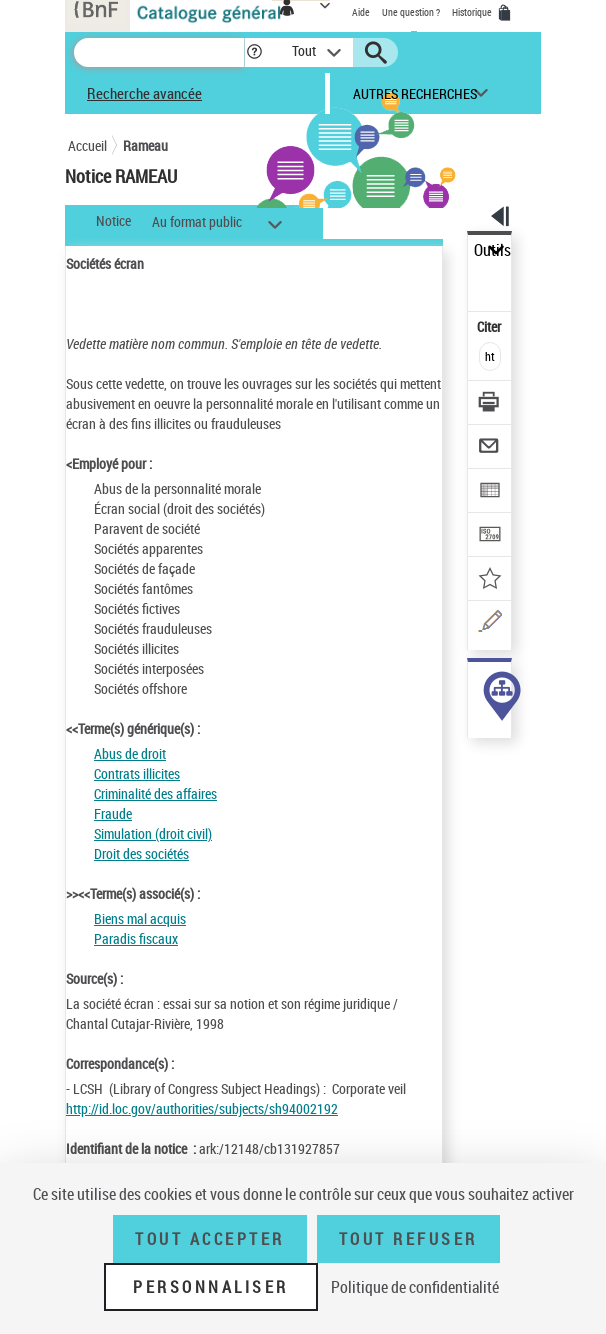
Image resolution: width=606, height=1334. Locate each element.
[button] (254, 52)
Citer (490, 326)
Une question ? (411, 12)
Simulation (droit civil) (153, 833)
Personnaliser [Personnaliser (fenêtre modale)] (211, 1287)
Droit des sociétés (141, 853)
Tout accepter (210, 1239)
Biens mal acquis (140, 918)
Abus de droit (130, 753)
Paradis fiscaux (136, 938)
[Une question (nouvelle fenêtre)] (490, 624)
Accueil (87, 145)
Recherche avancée (144, 93)
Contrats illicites (137, 773)
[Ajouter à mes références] (490, 580)
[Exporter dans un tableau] (490, 492)
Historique (473, 12)
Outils (492, 250)
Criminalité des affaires (155, 793)
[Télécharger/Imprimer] (490, 404)
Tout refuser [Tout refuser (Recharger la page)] (408, 1239)
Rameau (145, 145)
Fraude (113, 813)
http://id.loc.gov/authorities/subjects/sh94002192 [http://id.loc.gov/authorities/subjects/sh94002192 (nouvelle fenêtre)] (202, 1108)
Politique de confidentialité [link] (415, 1287)
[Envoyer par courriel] (490, 448)
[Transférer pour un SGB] (490, 536)
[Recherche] (159, 52)
